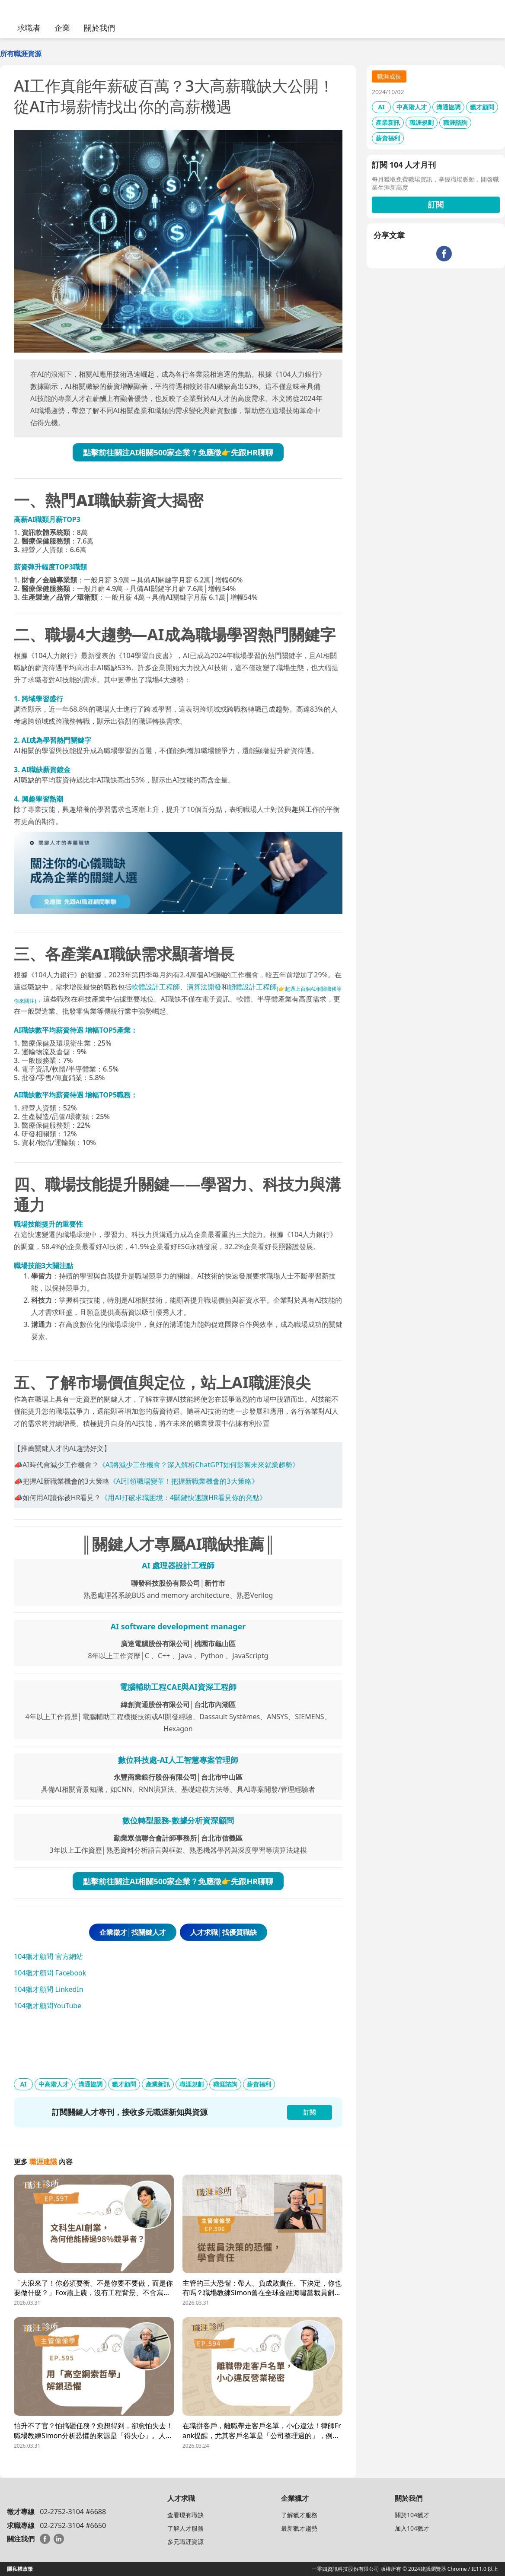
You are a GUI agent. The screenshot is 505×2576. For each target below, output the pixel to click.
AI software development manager (178, 1626)
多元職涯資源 (185, 2542)
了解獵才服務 (299, 2515)
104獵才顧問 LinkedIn (48, 1989)
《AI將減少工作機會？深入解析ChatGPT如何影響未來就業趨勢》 (199, 1464)
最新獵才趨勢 (299, 2528)
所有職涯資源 (21, 53)
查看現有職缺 (185, 2515)
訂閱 (436, 204)
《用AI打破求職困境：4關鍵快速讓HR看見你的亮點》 (183, 1497)
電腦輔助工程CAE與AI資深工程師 (178, 1687)
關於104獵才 (412, 2515)
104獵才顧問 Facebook (50, 1973)
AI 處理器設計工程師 (178, 1565)
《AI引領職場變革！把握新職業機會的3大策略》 (184, 1481)
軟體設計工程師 (155, 987)
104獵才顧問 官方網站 (48, 1956)
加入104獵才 (412, 2528)
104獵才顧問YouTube (47, 2005)
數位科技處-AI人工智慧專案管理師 (178, 1760)
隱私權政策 (20, 2569)
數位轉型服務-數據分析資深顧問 (178, 1820)
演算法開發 (204, 987)
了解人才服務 (185, 2528)
